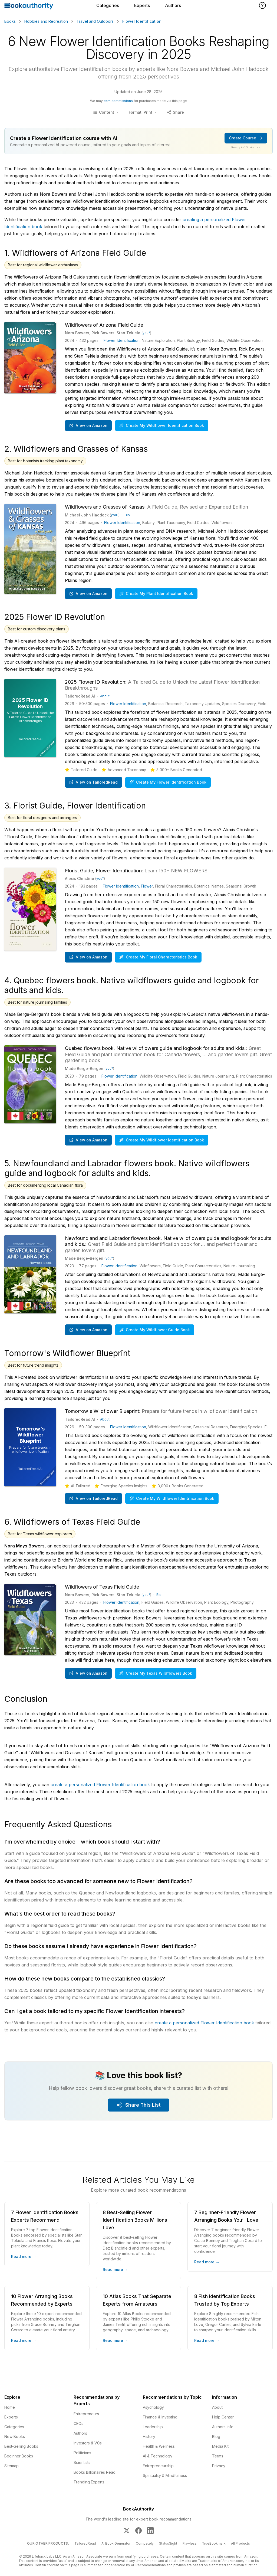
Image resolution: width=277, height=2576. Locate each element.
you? (146, 333)
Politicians (82, 2452)
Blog (216, 2436)
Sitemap (11, 2465)
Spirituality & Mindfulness (165, 2475)
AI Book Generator (115, 2543)
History (149, 2436)
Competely (145, 2543)
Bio (127, 515)
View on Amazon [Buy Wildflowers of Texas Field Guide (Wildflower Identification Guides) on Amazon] (88, 1673)
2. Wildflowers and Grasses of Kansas (76, 449)
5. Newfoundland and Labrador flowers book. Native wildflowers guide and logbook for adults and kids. (126, 1168)
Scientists (82, 2462)
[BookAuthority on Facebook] (138, 2530)
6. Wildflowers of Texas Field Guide (72, 1522)
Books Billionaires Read (95, 2472)
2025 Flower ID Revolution (54, 617)
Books (10, 21)
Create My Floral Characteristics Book (158, 957)
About (105, 696)
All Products (240, 2543)
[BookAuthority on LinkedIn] (150, 2530)
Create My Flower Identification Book (168, 782)
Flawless (190, 2543)
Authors (173, 5)
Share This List (139, 2105)
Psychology (153, 2407)
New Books (14, 2436)
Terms (217, 2456)
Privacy (218, 2465)
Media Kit (220, 2446)
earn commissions (118, 101)
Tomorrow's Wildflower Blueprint (67, 1353)
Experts (142, 5)
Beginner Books (18, 2456)
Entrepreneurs (86, 2413)
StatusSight (168, 2543)
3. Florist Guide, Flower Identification (75, 805)
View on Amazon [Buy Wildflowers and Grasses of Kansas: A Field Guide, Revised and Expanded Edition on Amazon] (88, 593)
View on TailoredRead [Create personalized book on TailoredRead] (93, 782)
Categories (107, 5)
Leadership (153, 2426)
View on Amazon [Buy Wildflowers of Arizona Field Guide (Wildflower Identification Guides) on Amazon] (88, 425)
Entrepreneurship (158, 2465)
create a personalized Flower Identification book (100, 1784)
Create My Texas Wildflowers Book (155, 1673)
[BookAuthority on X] (126, 2530)
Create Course (246, 138)
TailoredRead (85, 2543)
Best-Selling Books (21, 2446)
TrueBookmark (214, 2543)
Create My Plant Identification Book (156, 593)
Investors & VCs (88, 2443)
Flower (147, 886)
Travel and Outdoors (95, 21)
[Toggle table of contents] (106, 112)
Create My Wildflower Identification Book (161, 425)
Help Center (223, 2417)
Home (9, 2407)
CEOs (78, 2423)
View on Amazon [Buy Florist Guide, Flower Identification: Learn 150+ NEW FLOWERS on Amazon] (88, 957)
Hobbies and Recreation (46, 21)
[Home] (28, 5)
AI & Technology (157, 2456)
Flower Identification (122, 340)
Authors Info (222, 2426)
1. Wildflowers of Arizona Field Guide (75, 253)
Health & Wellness (159, 2446)
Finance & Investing (160, 2417)
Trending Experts (89, 2482)
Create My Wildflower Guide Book (154, 1329)
